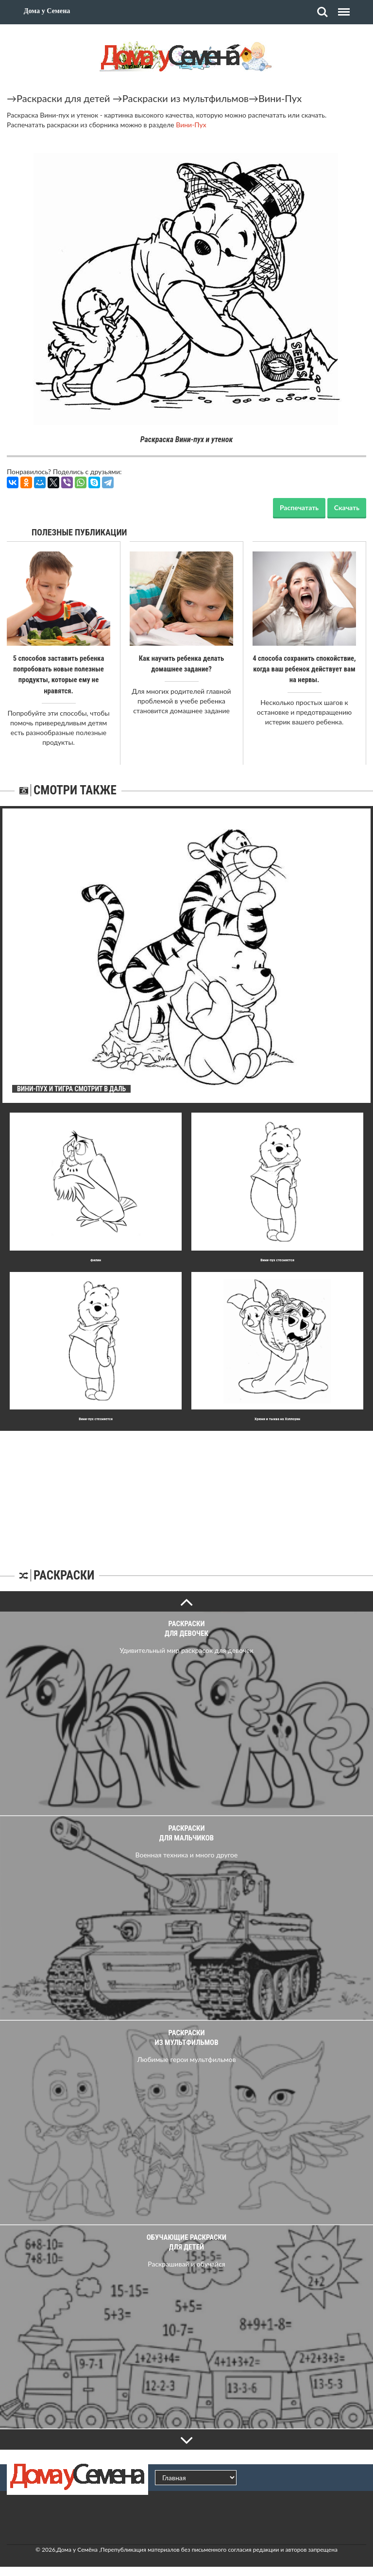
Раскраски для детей (63, 98)
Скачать (346, 507)
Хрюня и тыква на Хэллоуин (277, 1418)
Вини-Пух (280, 98)
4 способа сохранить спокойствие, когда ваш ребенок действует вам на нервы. (304, 669)
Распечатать (299, 507)
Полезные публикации (79, 532)
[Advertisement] (186, 1491)
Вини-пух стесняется (277, 1259)
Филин (95, 1259)
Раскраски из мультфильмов (185, 98)
